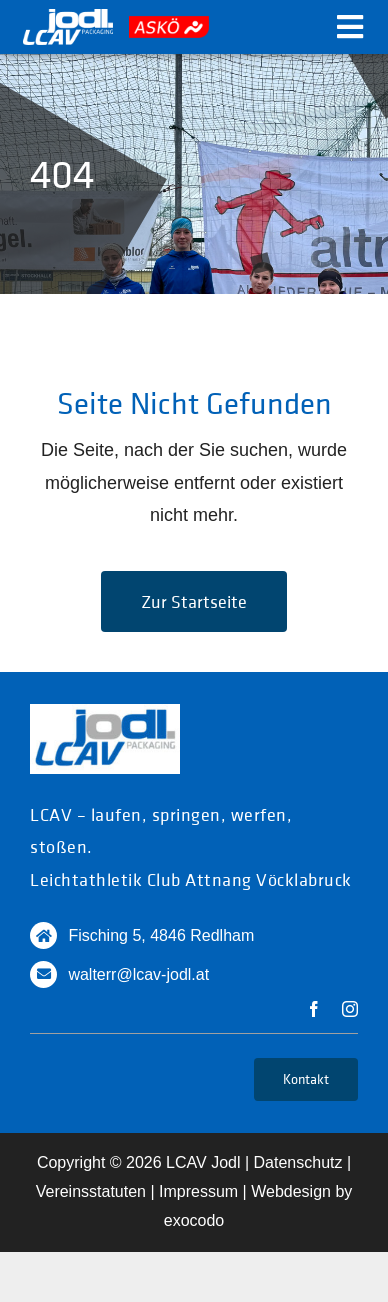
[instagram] (350, 1009)
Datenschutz (298, 1162)
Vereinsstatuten (91, 1191)
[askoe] (169, 25)
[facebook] (314, 1009)
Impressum (198, 1191)
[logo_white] (68, 18)
